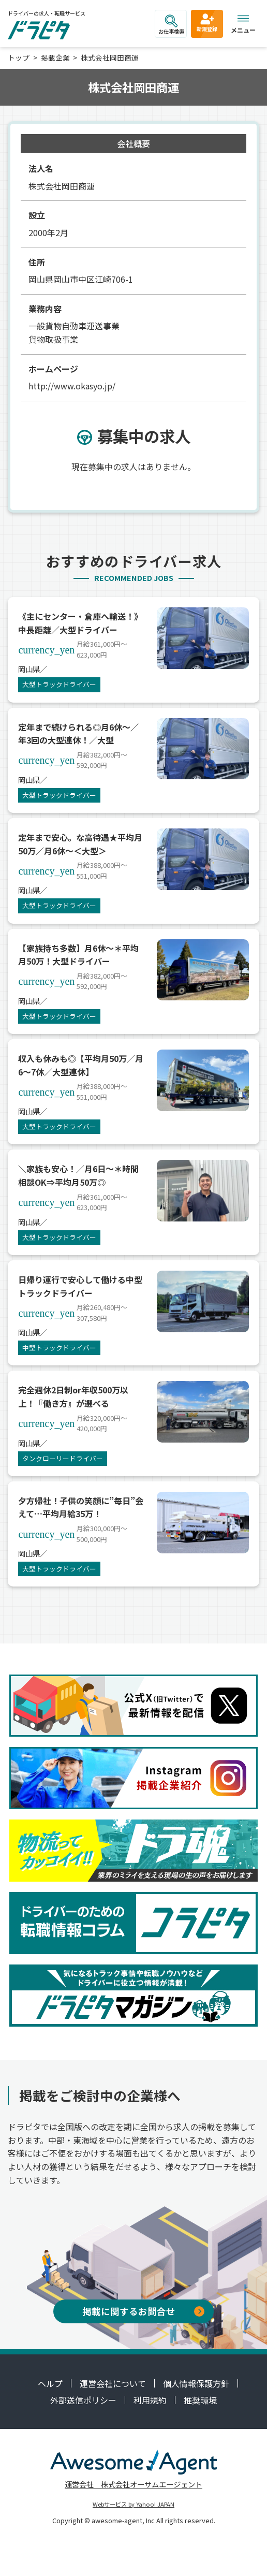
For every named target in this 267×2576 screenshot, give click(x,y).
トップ (18, 57)
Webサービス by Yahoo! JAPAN (133, 2504)
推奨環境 (200, 2400)
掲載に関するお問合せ (143, 2311)
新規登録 (207, 22)
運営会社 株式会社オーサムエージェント (133, 2484)
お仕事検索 (171, 24)
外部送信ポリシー (83, 2400)
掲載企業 (55, 57)
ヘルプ (50, 2383)
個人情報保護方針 (196, 2383)
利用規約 (150, 2400)
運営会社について (113, 2383)
